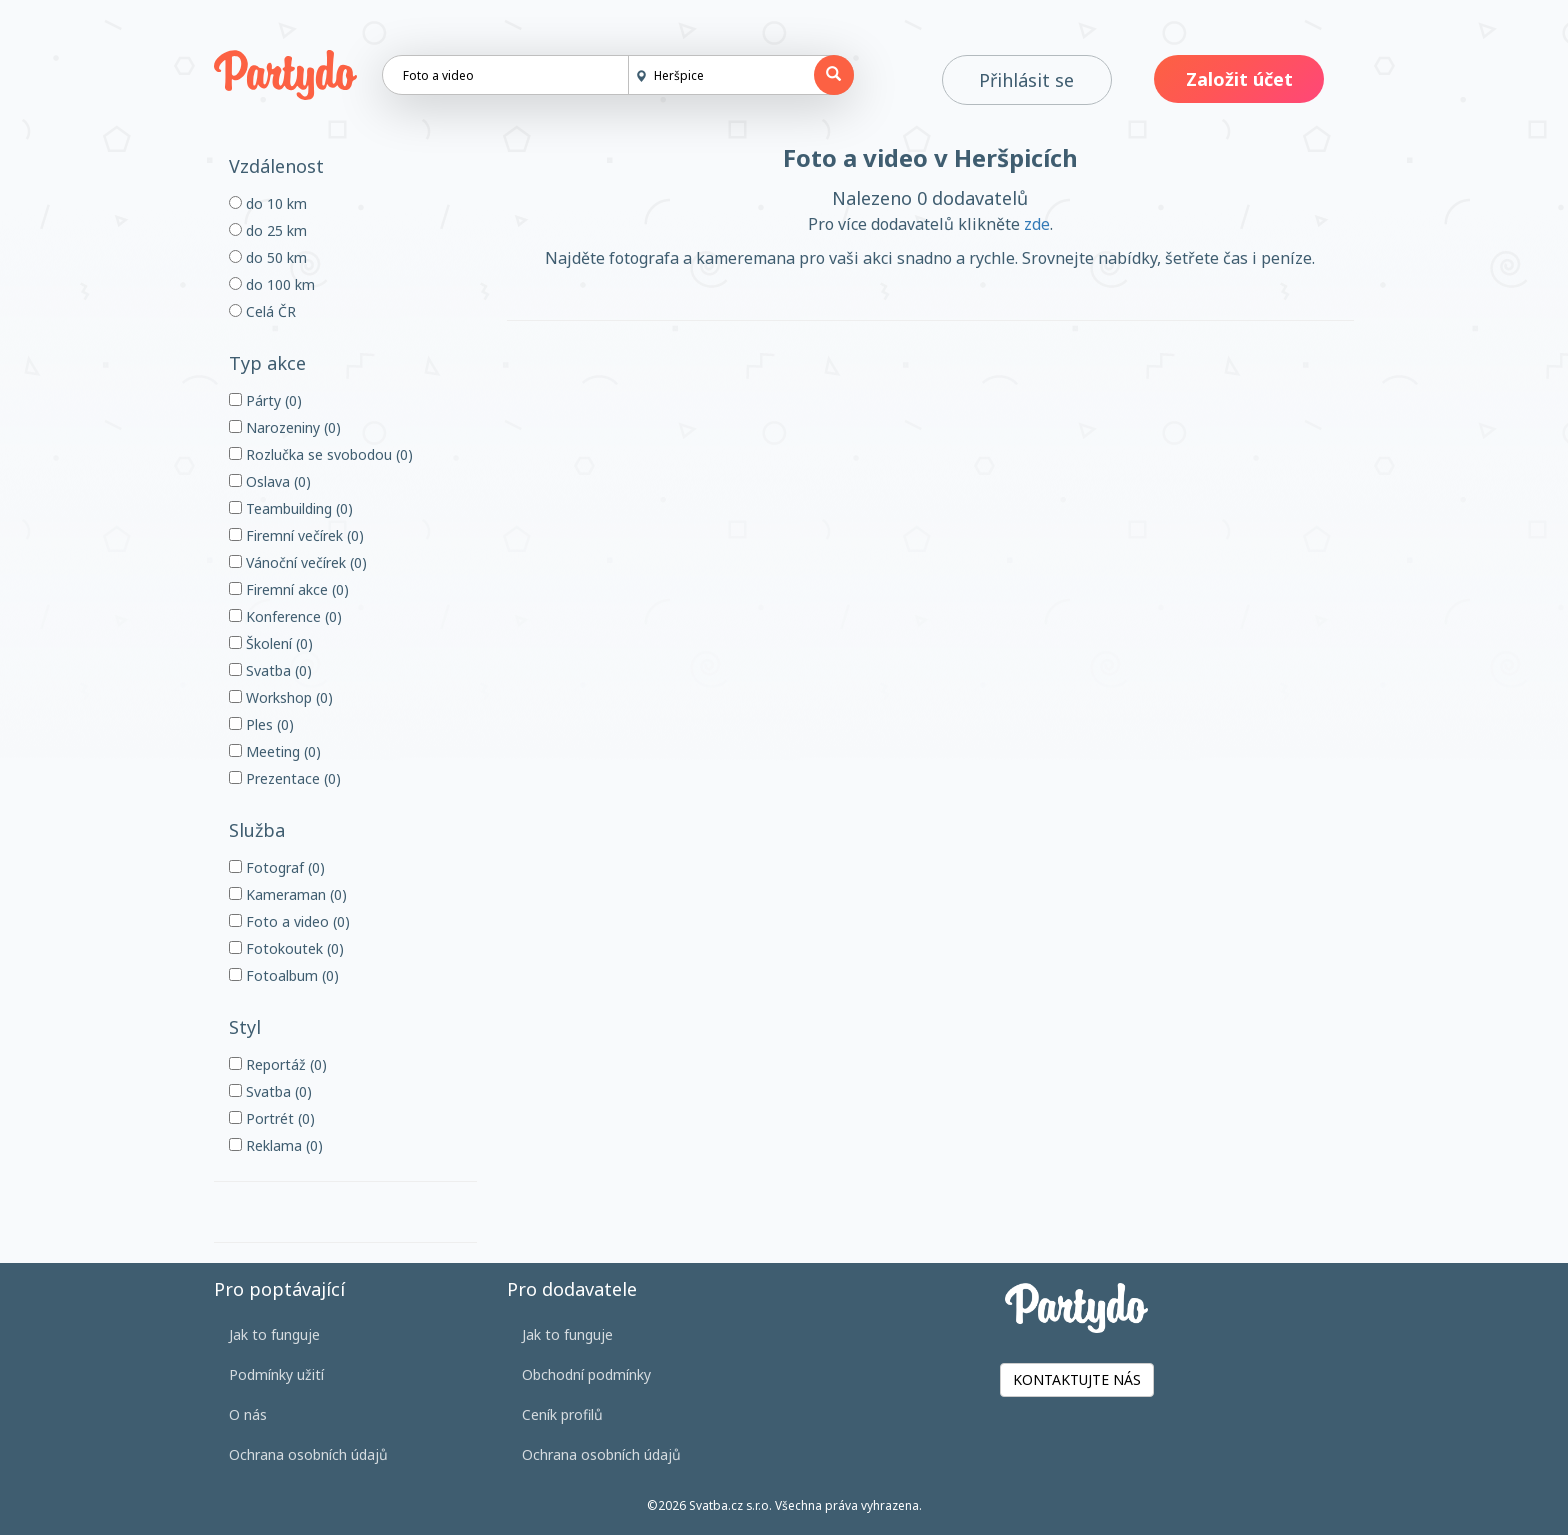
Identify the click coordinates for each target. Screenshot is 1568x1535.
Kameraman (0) (288, 894)
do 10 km (268, 203)
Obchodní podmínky (586, 1374)
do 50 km (268, 257)
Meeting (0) (275, 751)
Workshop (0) (281, 697)
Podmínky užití (276, 1374)
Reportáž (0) (278, 1064)
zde (1037, 224)
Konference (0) (285, 616)
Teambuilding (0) (291, 508)
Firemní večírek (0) (296, 535)
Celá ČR (262, 311)
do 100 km (272, 284)
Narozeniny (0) (285, 427)
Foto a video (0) (289, 921)
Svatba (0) (270, 670)
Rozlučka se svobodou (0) (321, 454)
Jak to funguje (274, 1334)
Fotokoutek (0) (286, 948)
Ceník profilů (562, 1414)
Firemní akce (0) (289, 589)
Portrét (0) (272, 1118)
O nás (248, 1414)
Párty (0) (265, 400)
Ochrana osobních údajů (308, 1454)
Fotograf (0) (277, 867)
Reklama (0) (276, 1145)
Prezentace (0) (285, 778)
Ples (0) (261, 724)
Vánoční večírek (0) (298, 562)
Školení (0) (271, 643)
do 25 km (268, 230)
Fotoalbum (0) (284, 975)
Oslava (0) (270, 481)
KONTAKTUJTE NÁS (1077, 1379)
